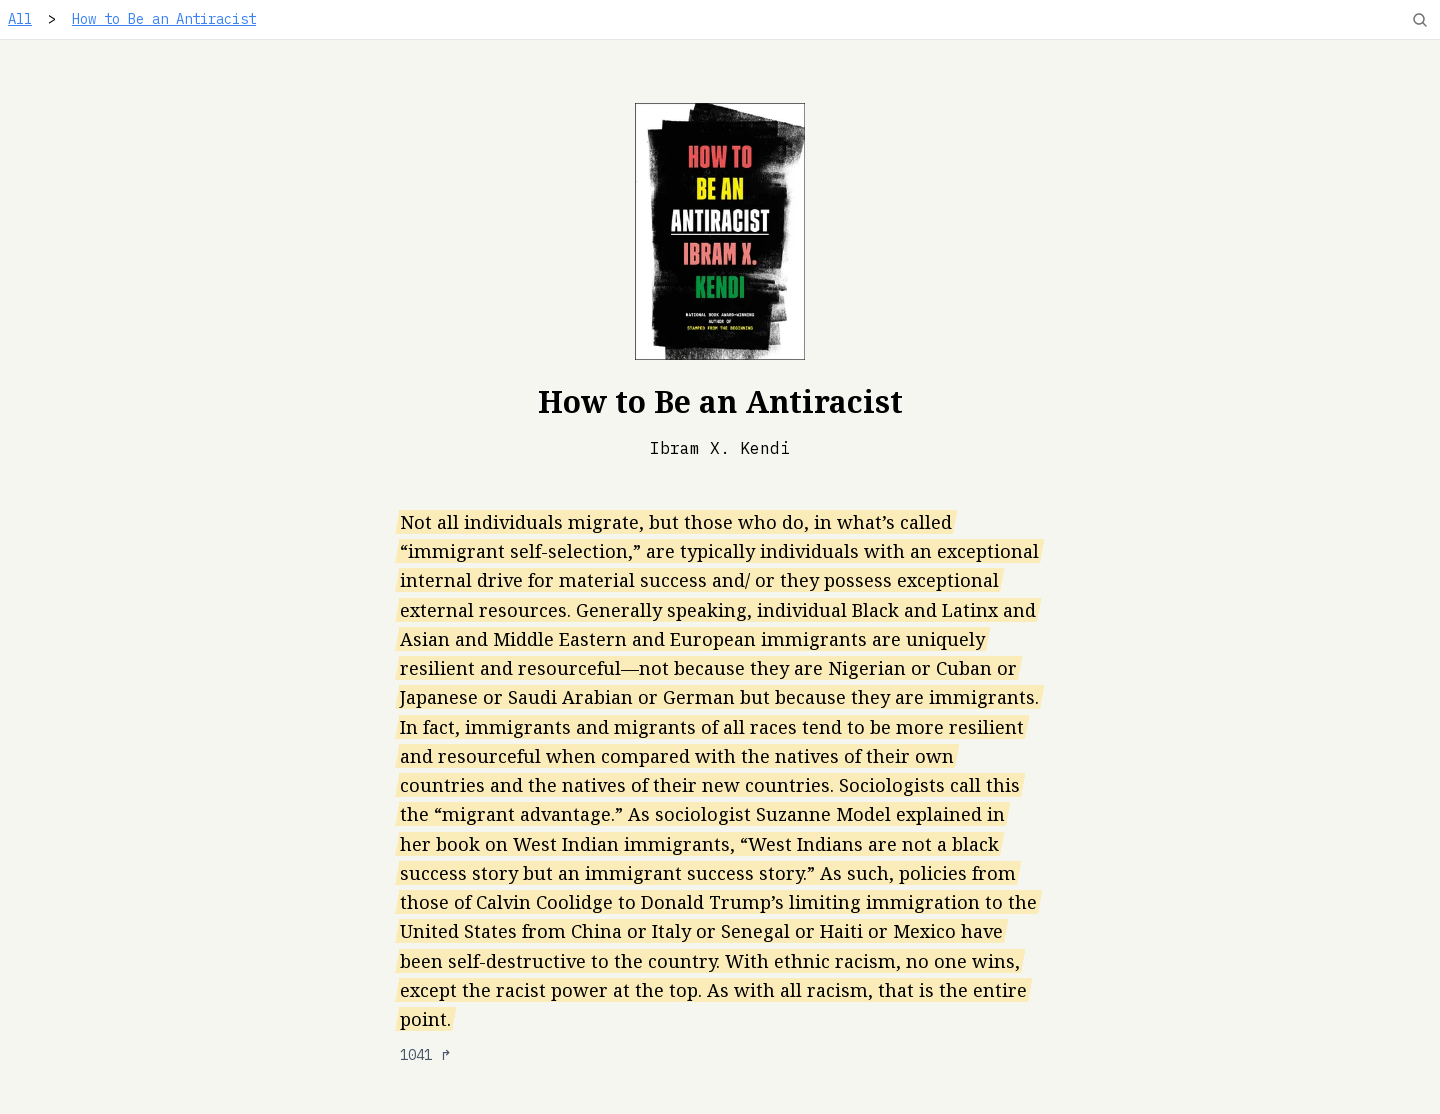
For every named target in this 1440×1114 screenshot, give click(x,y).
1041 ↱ (426, 1055)
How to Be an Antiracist (164, 19)
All (20, 19)
